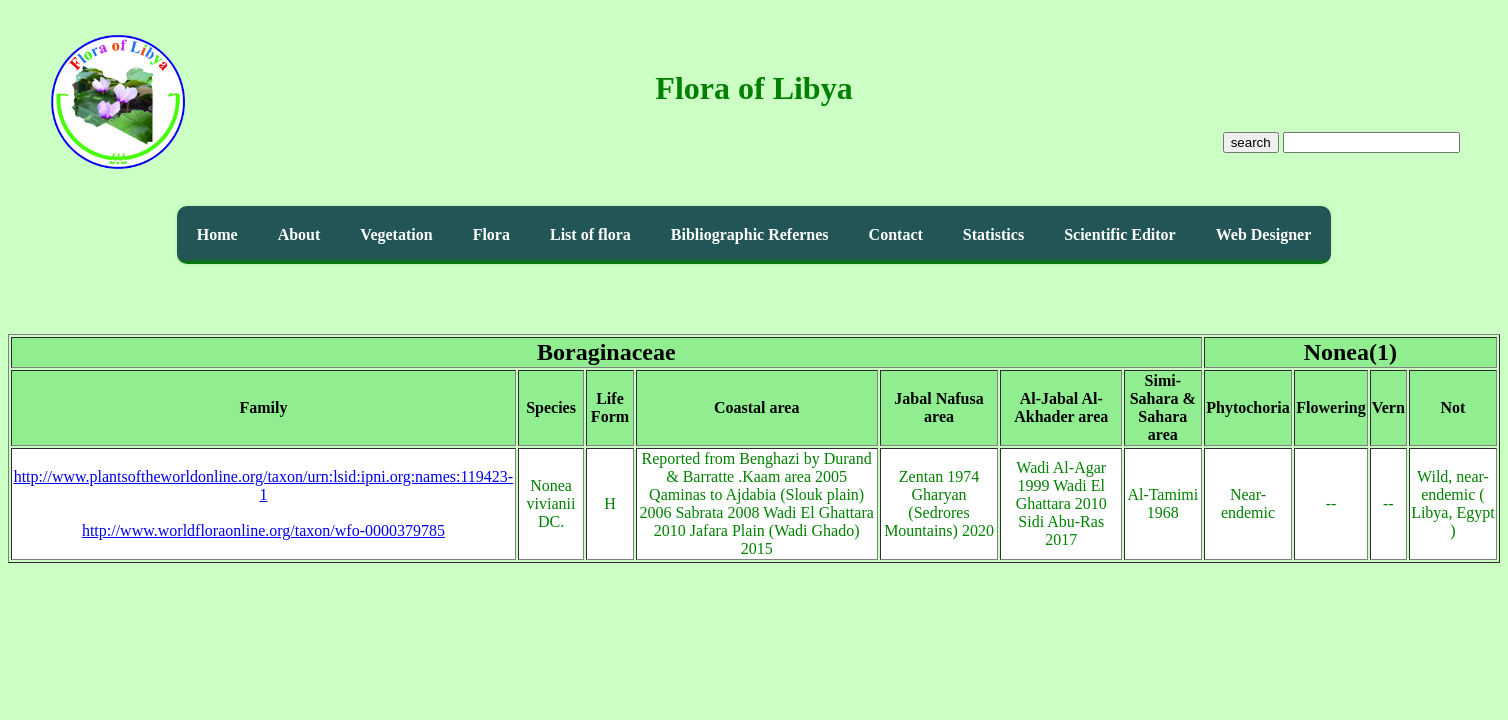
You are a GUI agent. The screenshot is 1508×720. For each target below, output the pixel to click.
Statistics (993, 234)
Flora (491, 234)
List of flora (590, 234)
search (1251, 142)
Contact (896, 234)
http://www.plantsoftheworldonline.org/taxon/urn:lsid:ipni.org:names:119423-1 (264, 485)
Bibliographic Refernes (750, 234)
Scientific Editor (1120, 234)
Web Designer (1264, 234)
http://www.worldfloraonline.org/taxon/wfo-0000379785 (263, 530)
